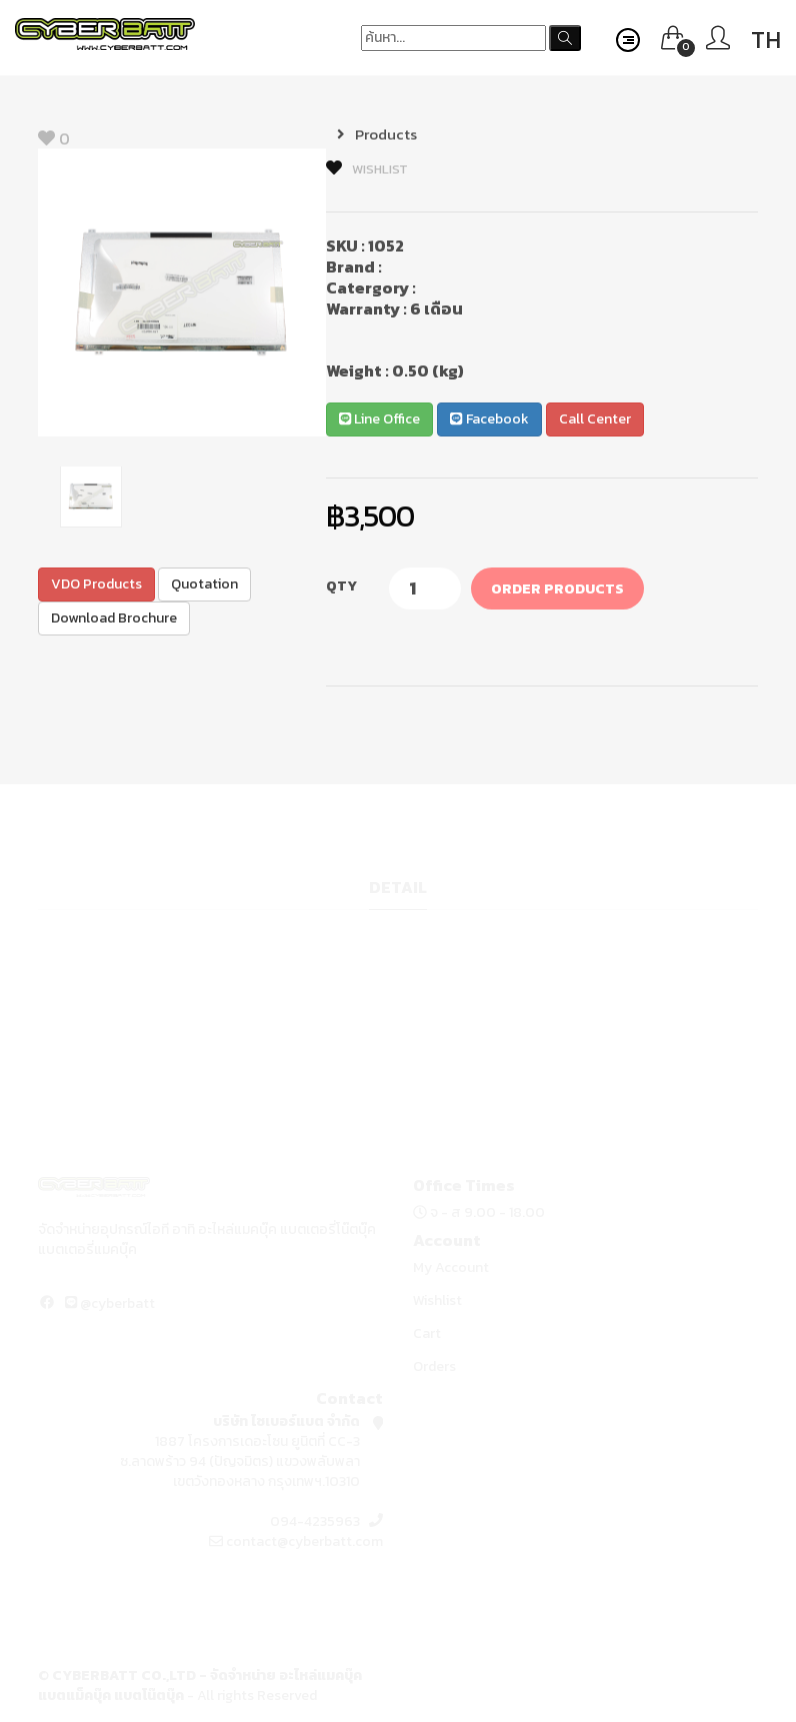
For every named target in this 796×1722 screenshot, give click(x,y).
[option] (182, 294)
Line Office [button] (379, 420)
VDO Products (96, 585)
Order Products (557, 590)
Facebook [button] (489, 420)
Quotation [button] (204, 585)
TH (766, 39)
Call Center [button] (595, 420)
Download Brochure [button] (114, 619)
